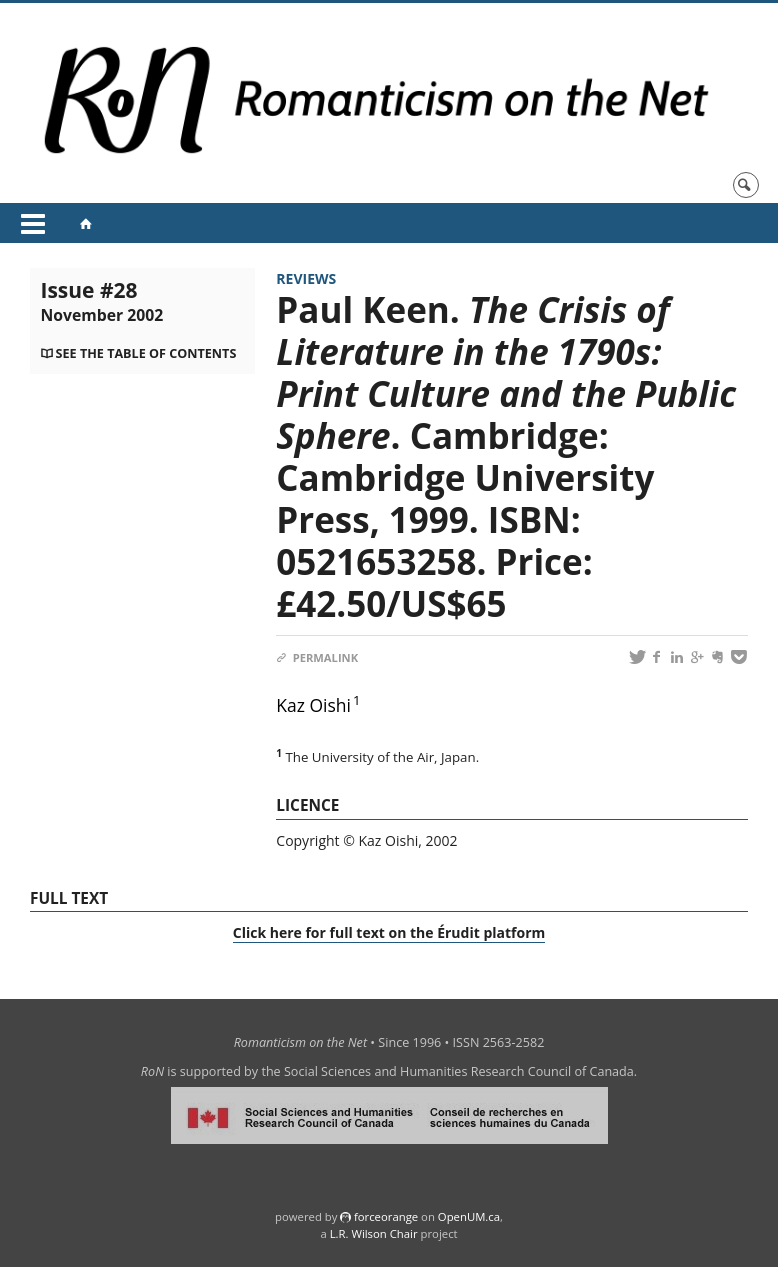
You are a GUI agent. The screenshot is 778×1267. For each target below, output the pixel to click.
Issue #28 (101, 301)
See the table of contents (146, 353)
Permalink (317, 657)
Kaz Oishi (313, 705)
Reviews (306, 278)
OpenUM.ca (469, 1216)
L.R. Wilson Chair (374, 1233)
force (386, 1216)
